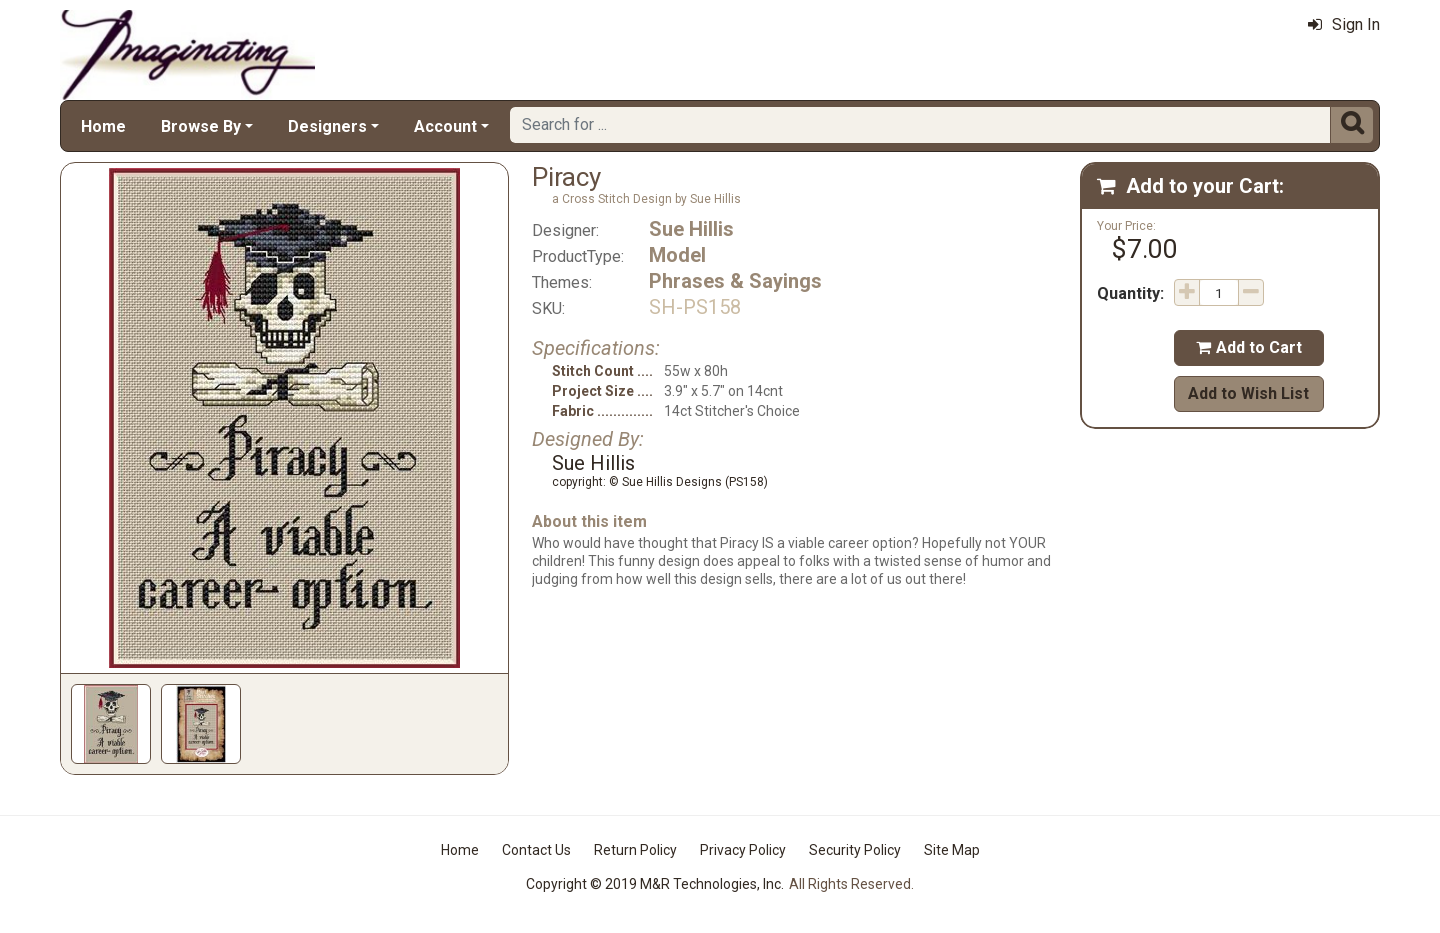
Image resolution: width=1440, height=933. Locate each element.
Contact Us (536, 850)
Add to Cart (1249, 347)
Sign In (1344, 24)
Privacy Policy (743, 850)
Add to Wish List (1248, 393)
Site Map (952, 850)
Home (103, 126)
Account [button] (445, 126)
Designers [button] (327, 126)
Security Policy (855, 850)
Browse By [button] (201, 126)
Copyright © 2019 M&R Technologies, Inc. (655, 884)
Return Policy (635, 850)
